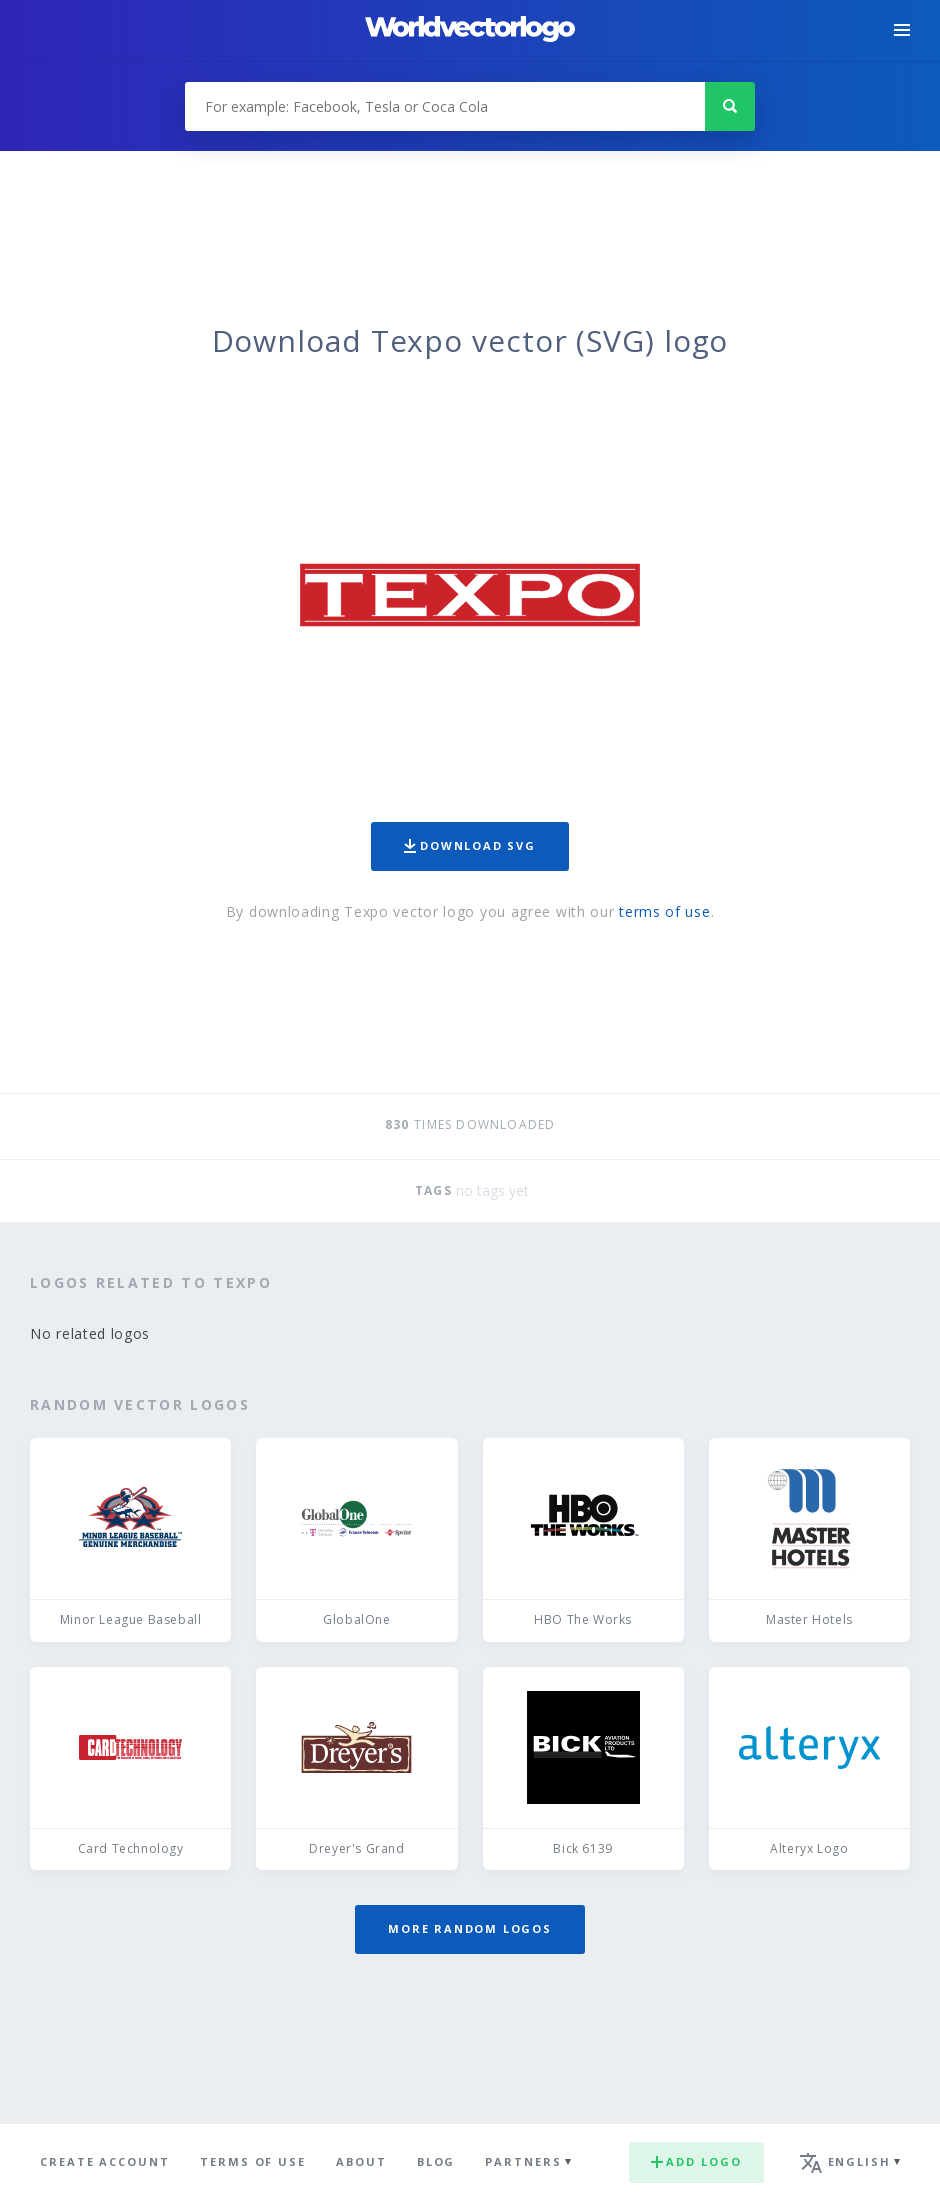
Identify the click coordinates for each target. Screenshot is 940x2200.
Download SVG (470, 845)
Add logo (696, 2161)
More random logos (470, 1928)
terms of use (664, 911)
